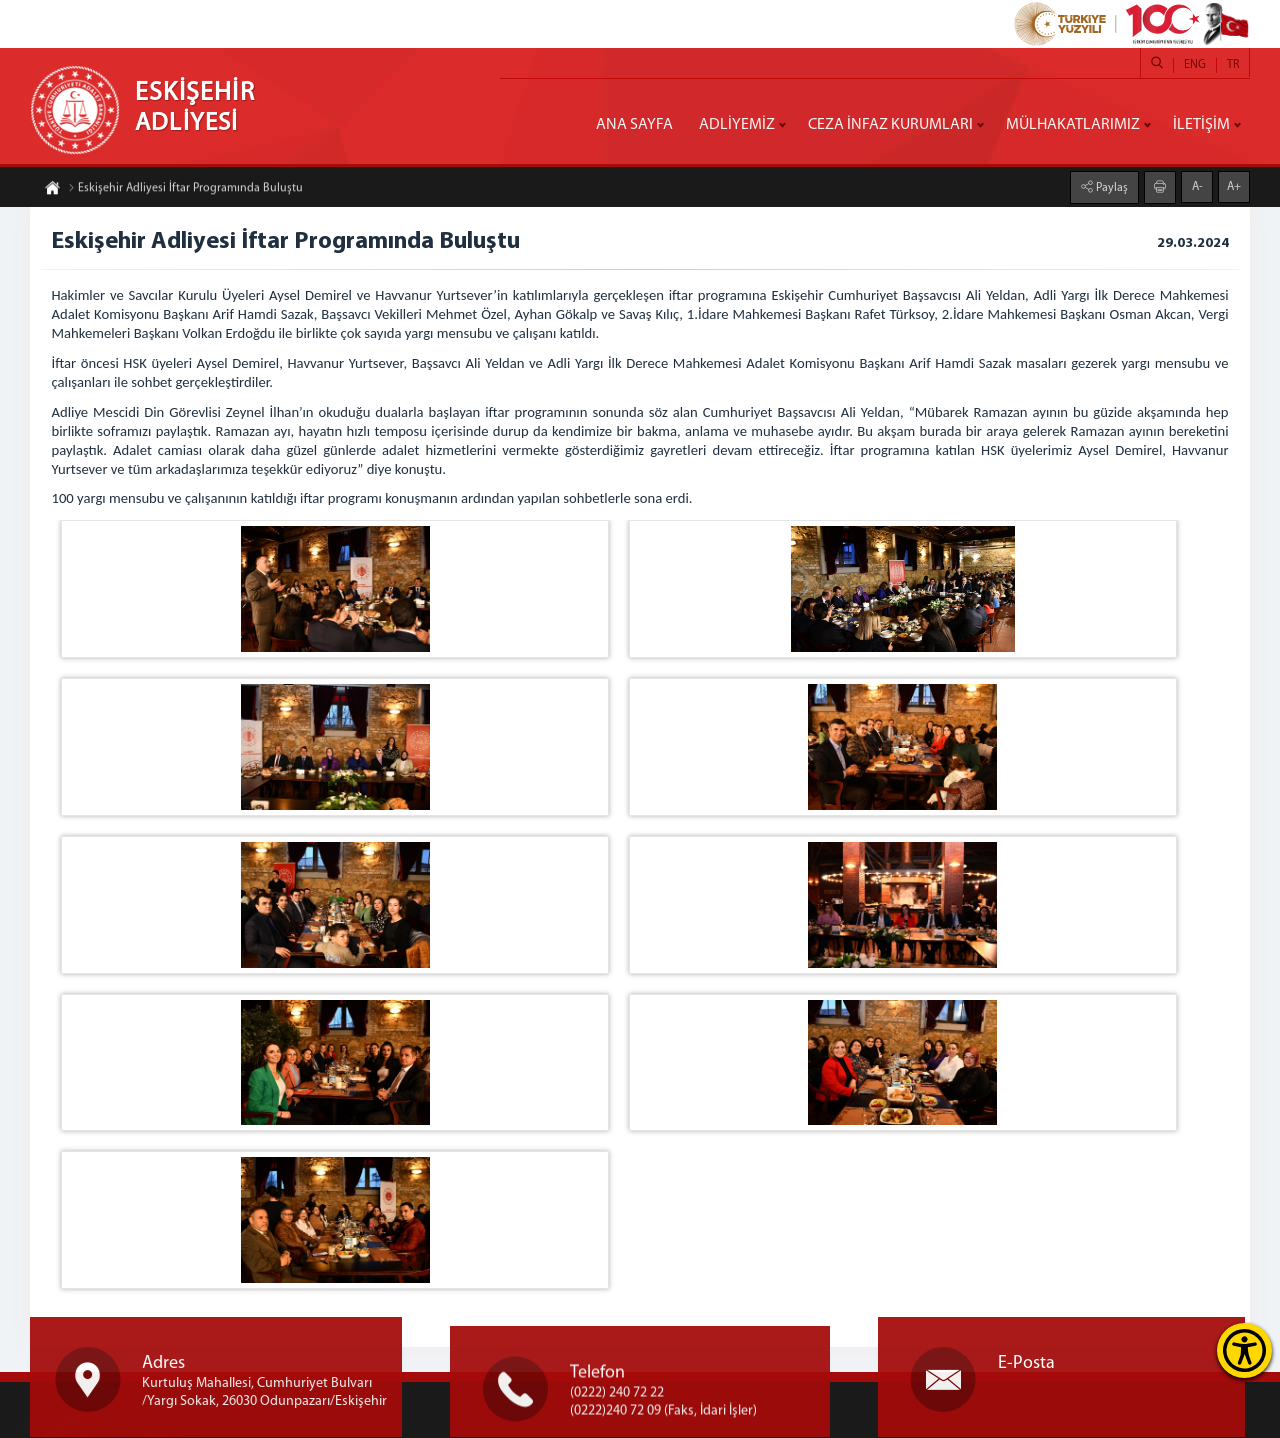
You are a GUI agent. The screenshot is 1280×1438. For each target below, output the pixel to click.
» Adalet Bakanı (662, 1197)
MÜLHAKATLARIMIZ (1073, 125)
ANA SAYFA (634, 125)
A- (1197, 177)
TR (1233, 65)
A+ (1234, 177)
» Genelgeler (655, 1277)
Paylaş (1110, 178)
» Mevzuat (646, 1257)
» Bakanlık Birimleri (674, 1217)
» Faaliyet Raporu (667, 1297)
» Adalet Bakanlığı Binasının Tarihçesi (728, 1317)
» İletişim (643, 1337)
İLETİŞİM (1201, 125)
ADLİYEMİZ (737, 125)
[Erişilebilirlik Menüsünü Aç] (1244, 1350)
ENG (1195, 65)
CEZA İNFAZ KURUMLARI (890, 125)
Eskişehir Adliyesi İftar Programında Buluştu (185, 197)
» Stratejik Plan (660, 1237)
